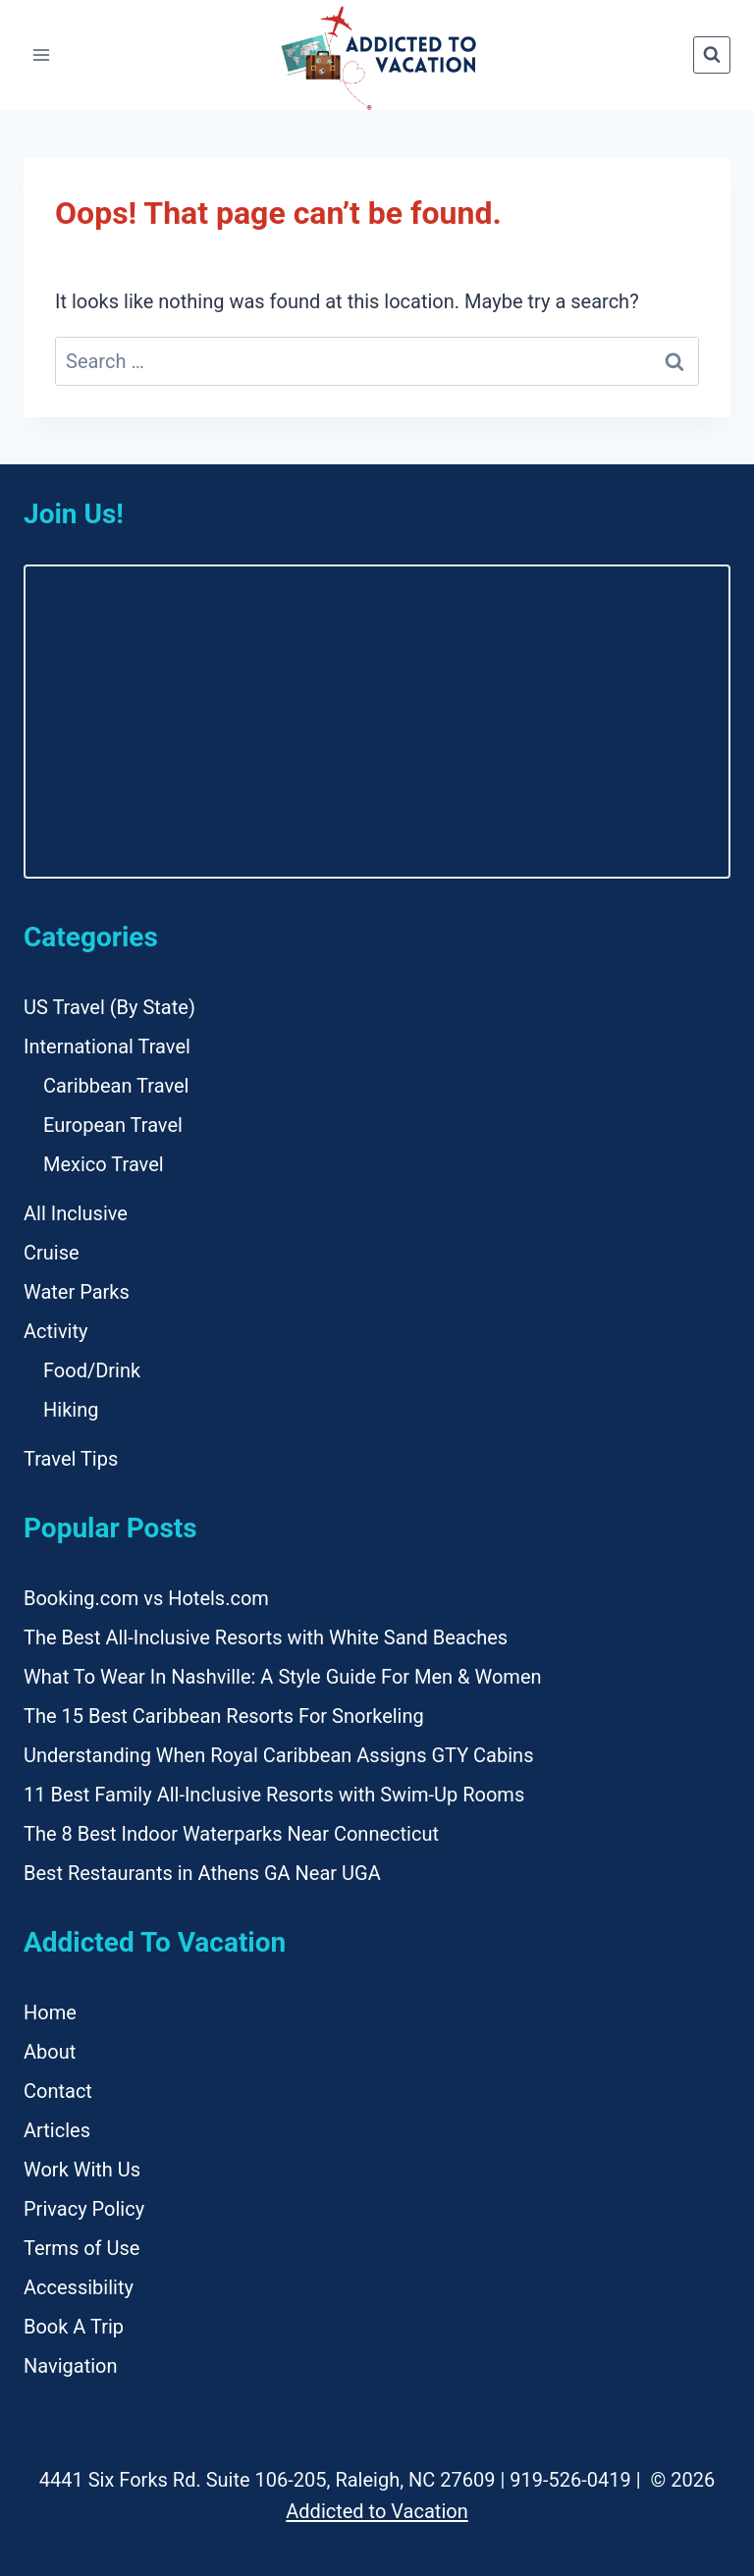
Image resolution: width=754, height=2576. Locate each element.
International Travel (107, 1046)
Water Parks (77, 1292)
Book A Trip (74, 2326)
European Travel (113, 1125)
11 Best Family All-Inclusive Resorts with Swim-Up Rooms (274, 1794)
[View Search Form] (711, 55)
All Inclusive (76, 1213)
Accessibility (79, 2287)
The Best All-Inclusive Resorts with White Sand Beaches (266, 1637)
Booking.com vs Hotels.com (146, 1598)
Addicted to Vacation (376, 2511)
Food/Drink (91, 1370)
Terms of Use (81, 2248)
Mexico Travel (103, 1164)
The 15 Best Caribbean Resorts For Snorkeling (224, 1716)
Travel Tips (71, 1459)
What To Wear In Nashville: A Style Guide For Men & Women (283, 1677)
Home (50, 2012)
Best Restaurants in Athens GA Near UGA (202, 1873)
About (50, 2052)
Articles (57, 2130)
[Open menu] (42, 55)
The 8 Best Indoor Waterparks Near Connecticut (231, 1834)
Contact (58, 2091)
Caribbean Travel (115, 1086)
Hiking (70, 1410)
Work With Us (82, 2169)
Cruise (52, 1252)
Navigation (71, 2366)
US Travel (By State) (109, 1007)
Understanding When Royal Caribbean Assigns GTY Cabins (278, 1755)
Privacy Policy (84, 2209)
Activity (55, 1331)
